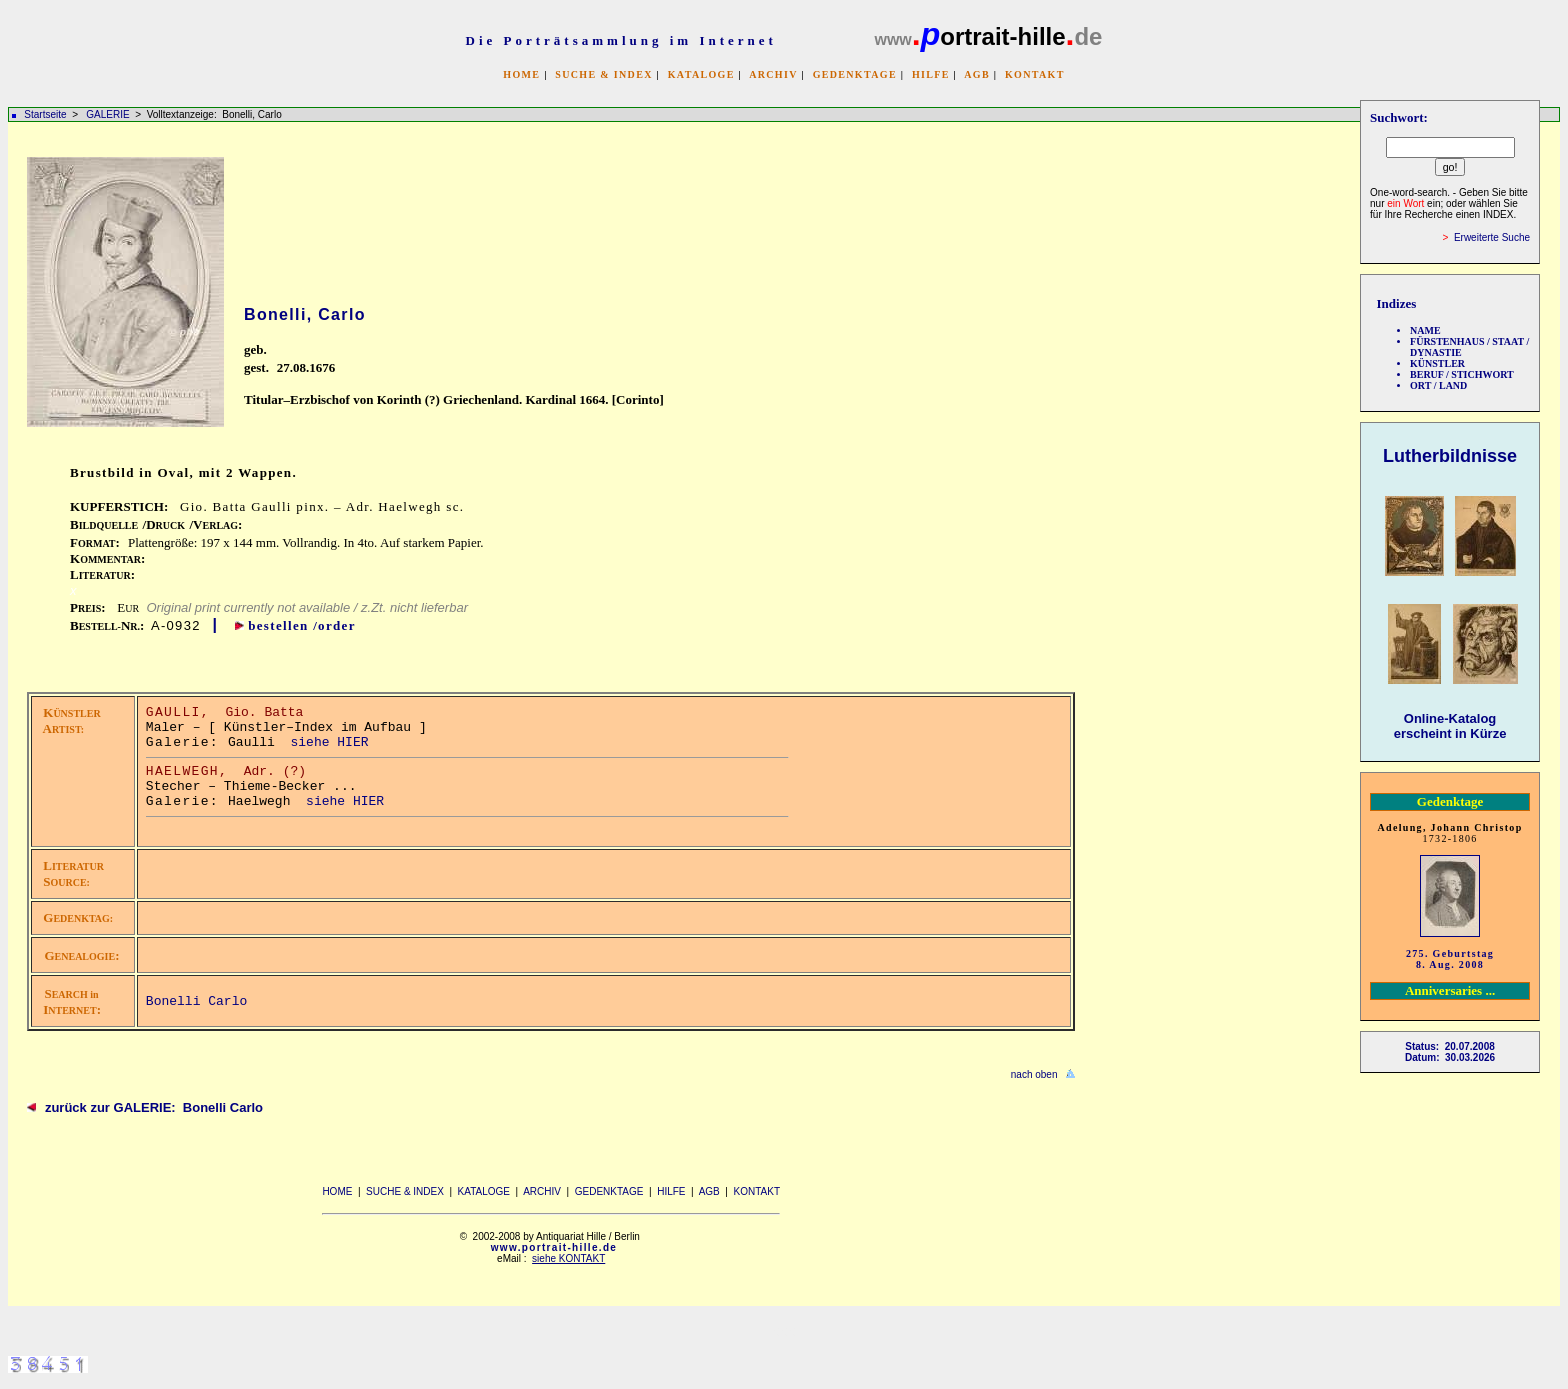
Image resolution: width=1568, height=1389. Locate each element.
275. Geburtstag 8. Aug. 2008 (1450, 959)
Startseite (45, 114)
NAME (1425, 330)
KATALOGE (701, 74)
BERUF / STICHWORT (1462, 374)
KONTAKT (1035, 74)
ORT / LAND (1438, 385)
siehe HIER (329, 742)
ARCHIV (773, 74)
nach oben (1034, 1074)
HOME (521, 74)
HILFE (931, 74)
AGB (977, 74)
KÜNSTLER (1437, 363)
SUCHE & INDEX (603, 74)
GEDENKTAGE (855, 74)
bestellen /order (302, 625)
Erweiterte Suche (1492, 237)
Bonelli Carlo (196, 1001)
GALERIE (109, 114)
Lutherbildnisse (1450, 456)
